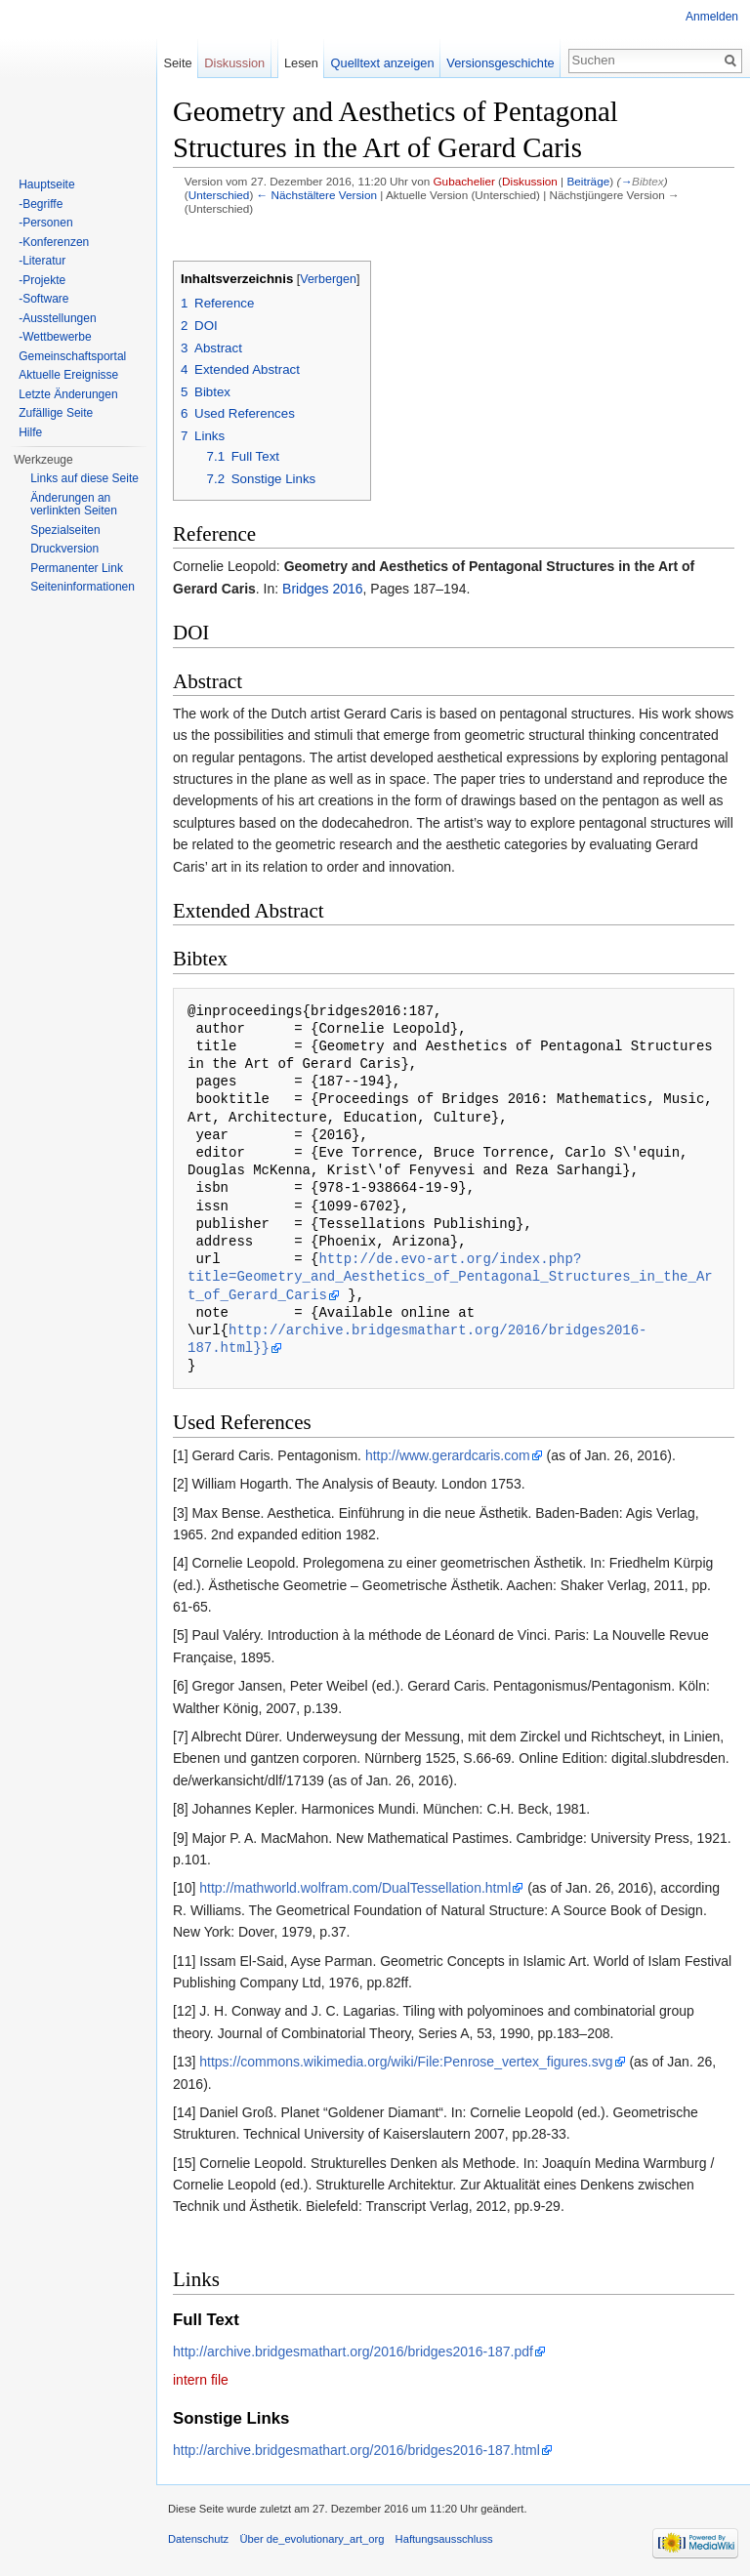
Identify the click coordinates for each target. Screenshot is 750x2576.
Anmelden (712, 16)
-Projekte (42, 280)
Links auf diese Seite (84, 478)
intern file (201, 2380)
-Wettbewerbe (55, 337)
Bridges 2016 (322, 588)
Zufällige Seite (56, 413)
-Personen (45, 222)
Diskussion (530, 181)
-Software (43, 299)
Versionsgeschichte (500, 63)
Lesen (301, 63)
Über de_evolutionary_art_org (311, 2539)
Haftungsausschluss (444, 2539)
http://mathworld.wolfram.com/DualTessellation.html (355, 1888)
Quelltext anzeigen (383, 63)
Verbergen (328, 279)
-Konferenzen (54, 242)
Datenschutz (198, 2539)
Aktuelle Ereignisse (68, 375)
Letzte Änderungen (68, 394)
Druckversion (64, 548)
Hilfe (30, 432)
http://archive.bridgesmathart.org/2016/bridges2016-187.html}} (417, 1339)
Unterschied (219, 194)
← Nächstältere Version (317, 194)
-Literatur (42, 260)
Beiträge (587, 181)
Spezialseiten (65, 530)
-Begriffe (40, 204)
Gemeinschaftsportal (72, 356)
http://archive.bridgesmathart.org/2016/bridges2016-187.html (356, 2450)
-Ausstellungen (57, 318)
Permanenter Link (76, 568)
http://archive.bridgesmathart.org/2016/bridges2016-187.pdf (353, 2351)
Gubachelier (463, 181)
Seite (177, 63)
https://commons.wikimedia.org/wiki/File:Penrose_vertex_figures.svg (405, 2061)
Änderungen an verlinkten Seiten (73, 504)
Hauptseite (46, 184)
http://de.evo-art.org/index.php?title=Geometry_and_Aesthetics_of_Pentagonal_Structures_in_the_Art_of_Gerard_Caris (450, 1276)
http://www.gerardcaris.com (447, 1455)
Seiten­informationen (82, 586)
